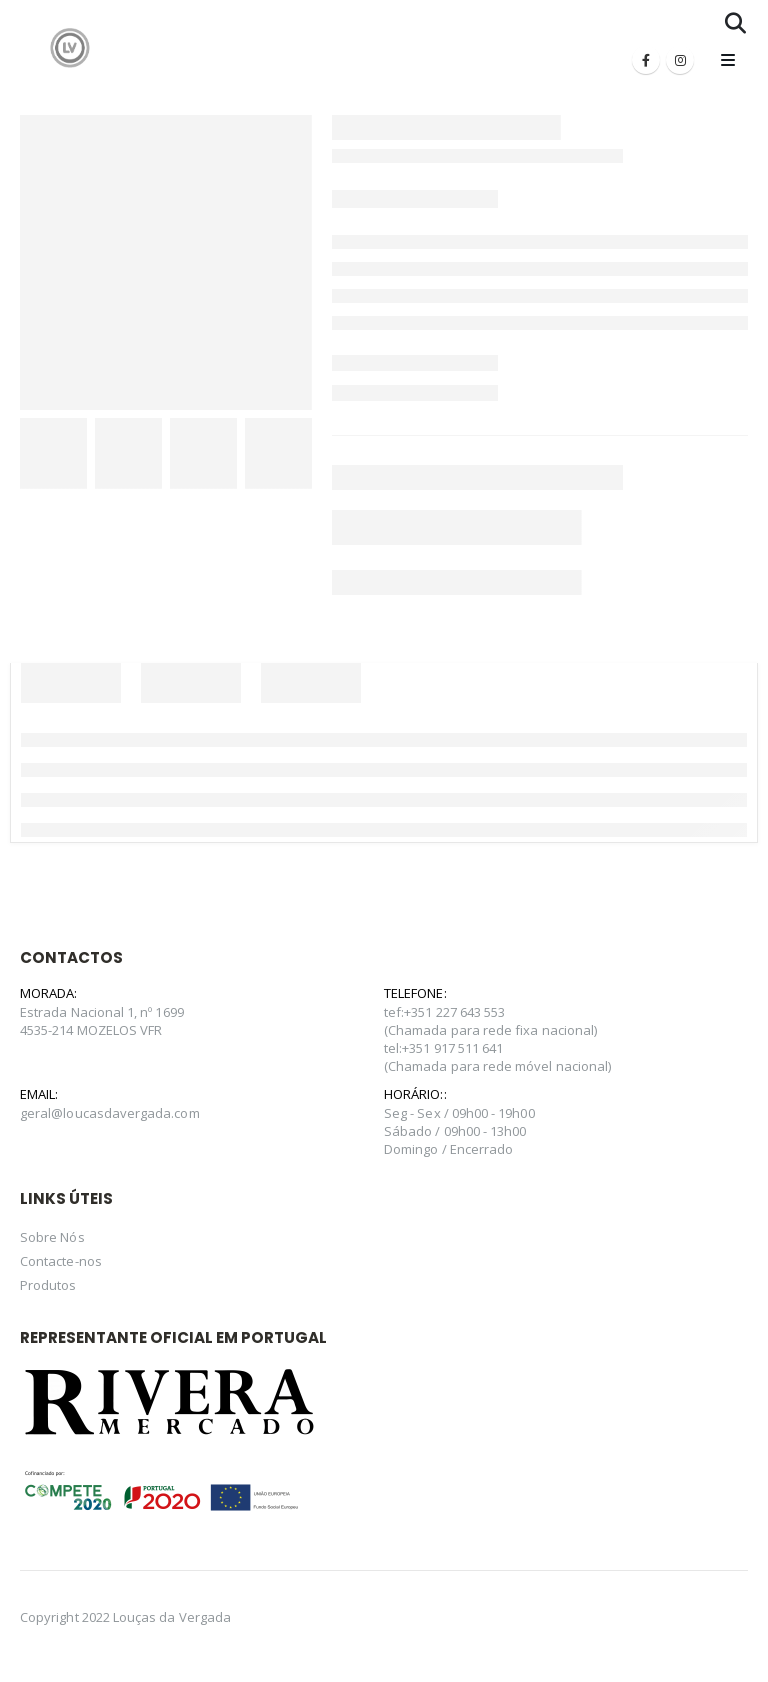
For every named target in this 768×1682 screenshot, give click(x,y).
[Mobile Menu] (728, 60)
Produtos (48, 1285)
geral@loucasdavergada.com (110, 1113)
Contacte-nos (61, 1261)
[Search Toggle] (735, 23)
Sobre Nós (52, 1237)
